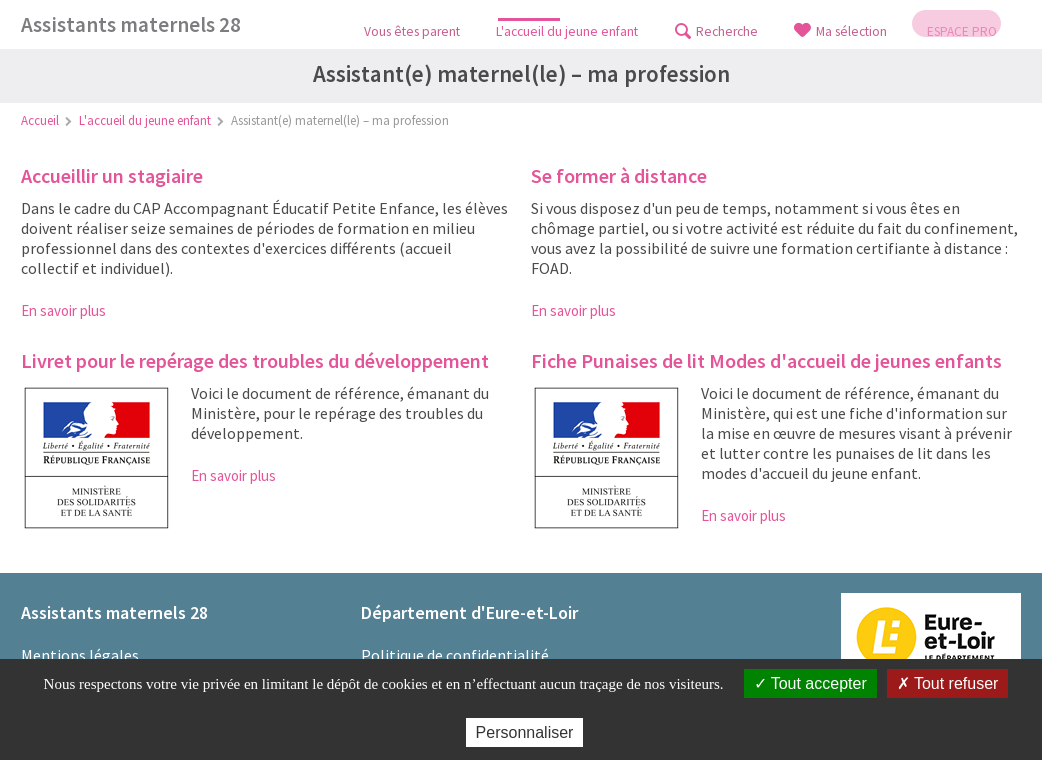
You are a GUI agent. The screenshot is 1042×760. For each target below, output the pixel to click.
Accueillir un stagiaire (112, 175)
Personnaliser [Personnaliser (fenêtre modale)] (525, 732)
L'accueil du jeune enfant (145, 120)
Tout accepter (810, 683)
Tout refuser (948, 683)
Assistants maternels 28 (131, 24)
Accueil (40, 120)
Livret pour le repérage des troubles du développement (255, 360)
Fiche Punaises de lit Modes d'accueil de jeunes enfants (766, 360)
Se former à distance (619, 175)
